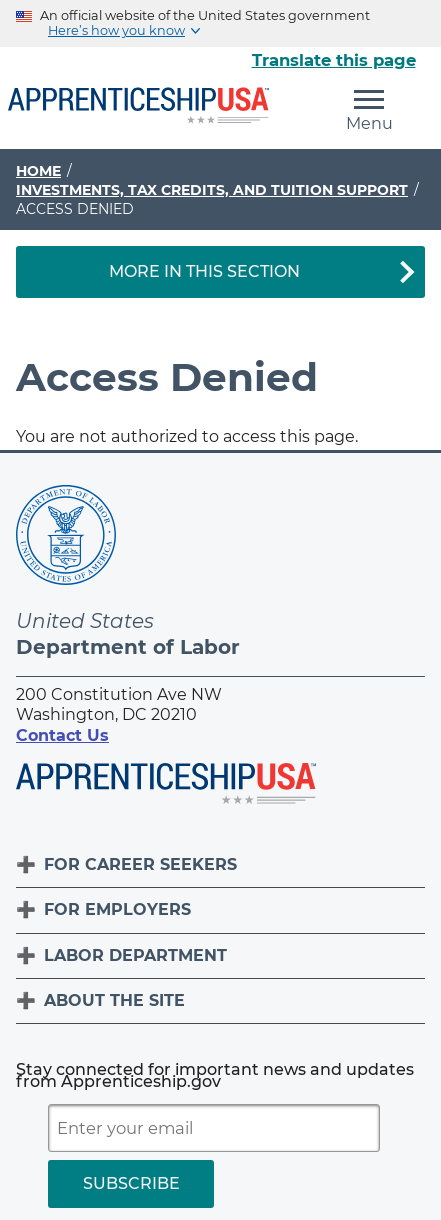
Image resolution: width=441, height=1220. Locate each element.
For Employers (117, 909)
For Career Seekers (140, 864)
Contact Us (62, 735)
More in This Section (204, 271)
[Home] (138, 107)
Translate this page (334, 60)
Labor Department (135, 955)
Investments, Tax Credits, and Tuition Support (212, 190)
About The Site (114, 1000)
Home (38, 171)
